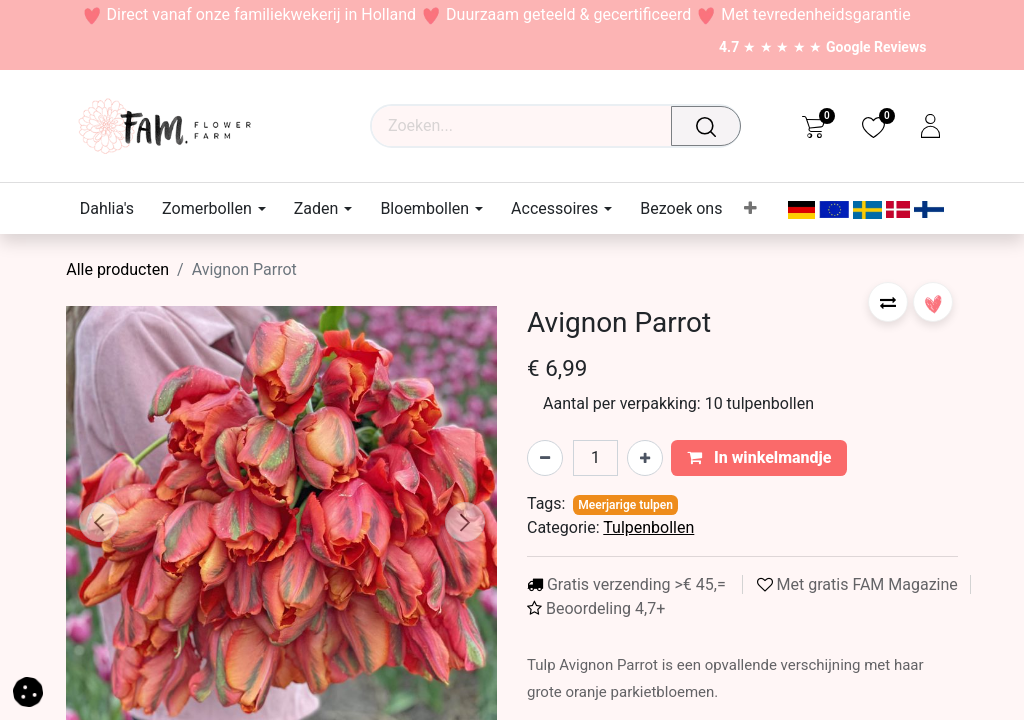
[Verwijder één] (545, 458)
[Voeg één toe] (645, 458)
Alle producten (117, 269)
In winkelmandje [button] (759, 457)
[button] (98, 522)
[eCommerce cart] (813, 126)
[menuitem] (114, 208)
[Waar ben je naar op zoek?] (711, 126)
